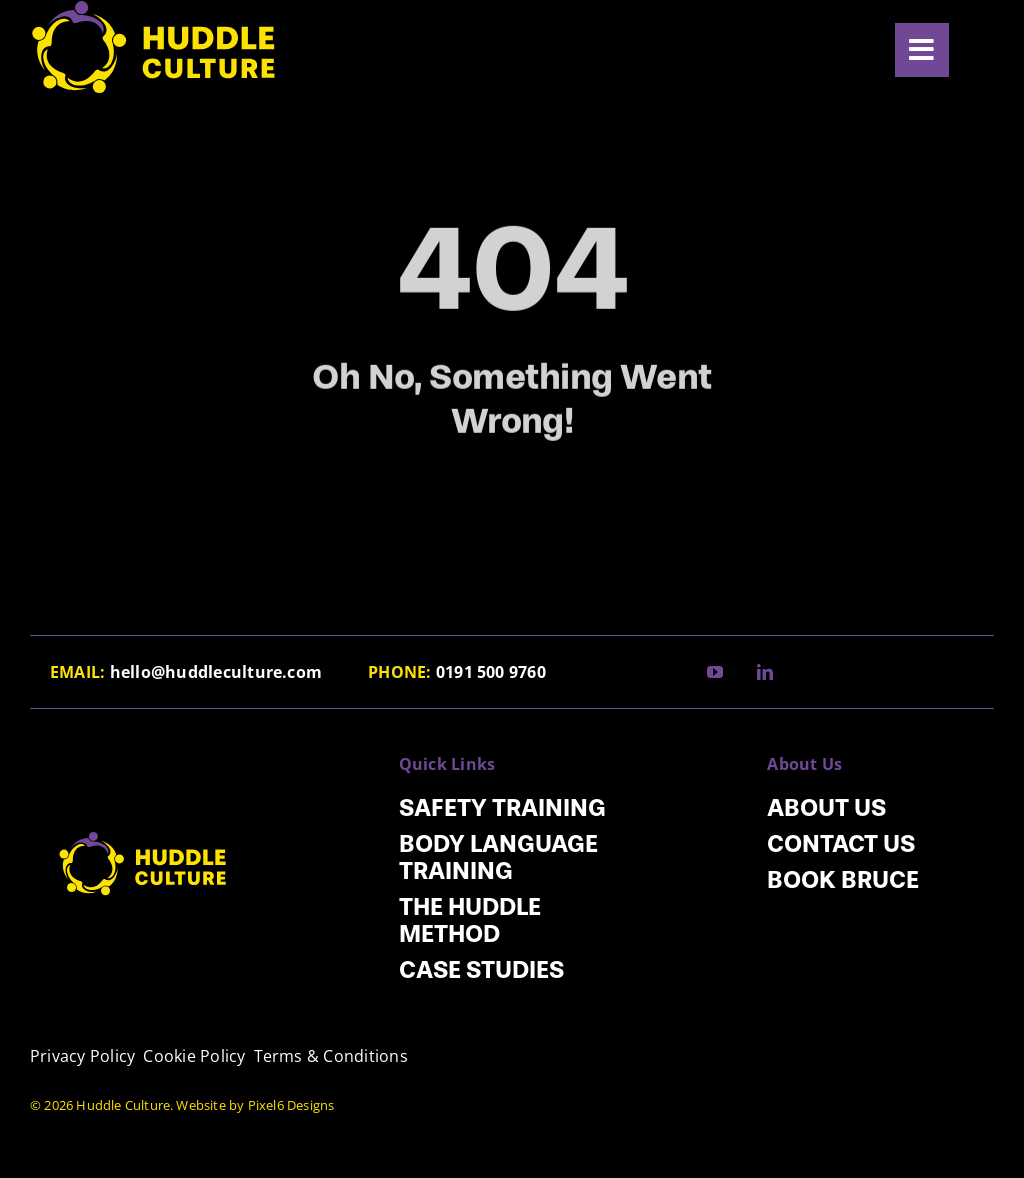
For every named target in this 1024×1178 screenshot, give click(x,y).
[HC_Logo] (143, 812)
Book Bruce (843, 879)
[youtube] (715, 672)
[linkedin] (765, 672)
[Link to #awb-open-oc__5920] (922, 50)
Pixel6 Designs (291, 1105)
